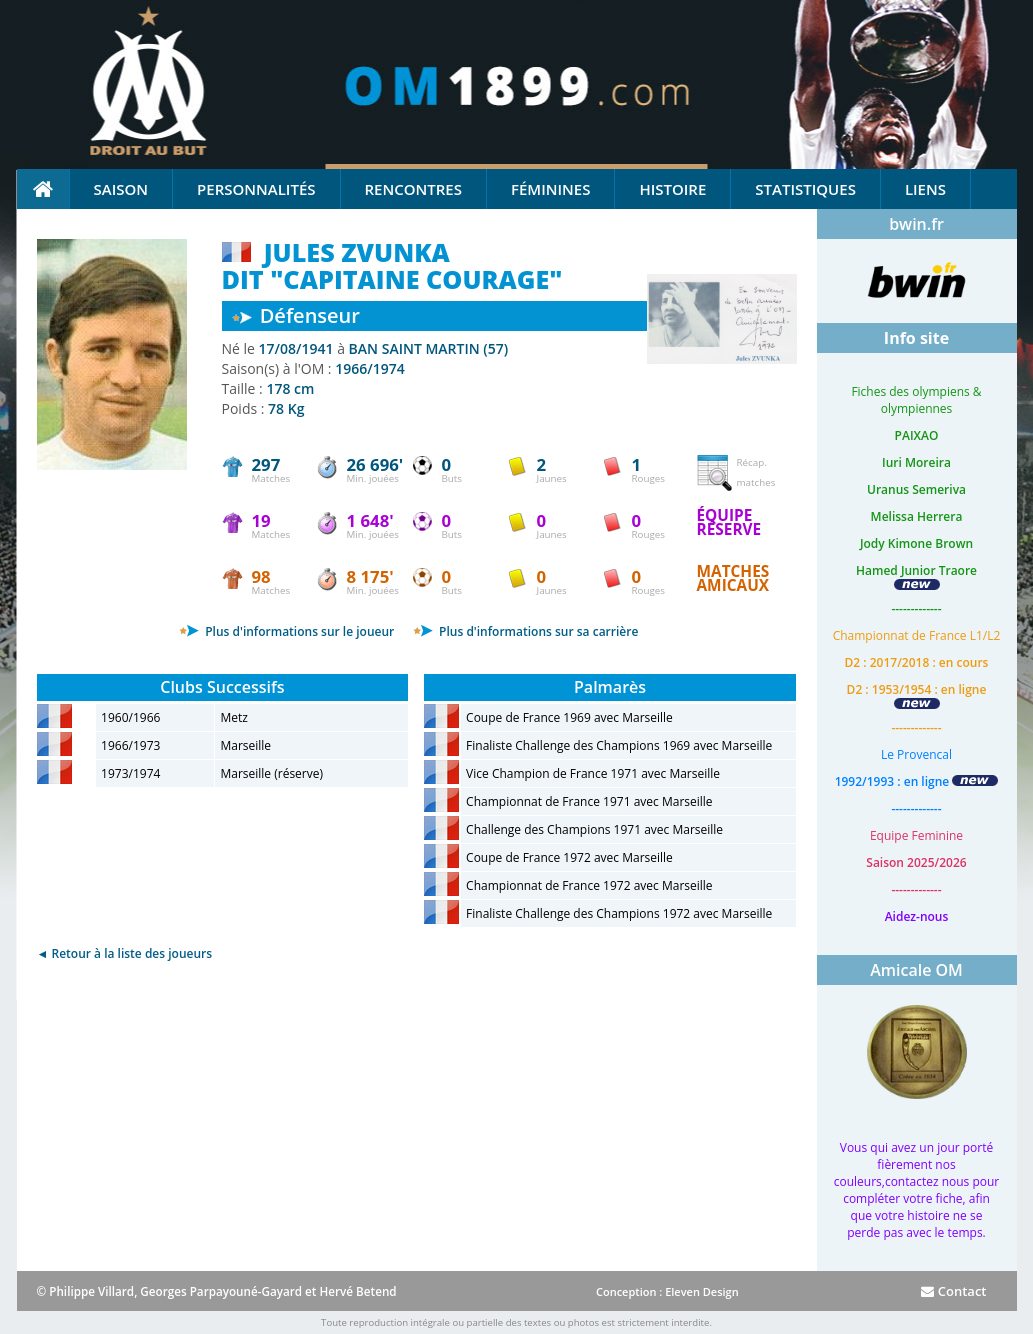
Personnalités (256, 189)
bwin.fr (916, 224)
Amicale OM (916, 970)
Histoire (672, 189)
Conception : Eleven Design (667, 1291)
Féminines (550, 189)
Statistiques (805, 189)
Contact (953, 1291)
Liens (925, 189)
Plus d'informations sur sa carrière (525, 631)
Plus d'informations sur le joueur (286, 631)
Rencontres (413, 189)
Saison (121, 189)
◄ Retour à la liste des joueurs (125, 953)
